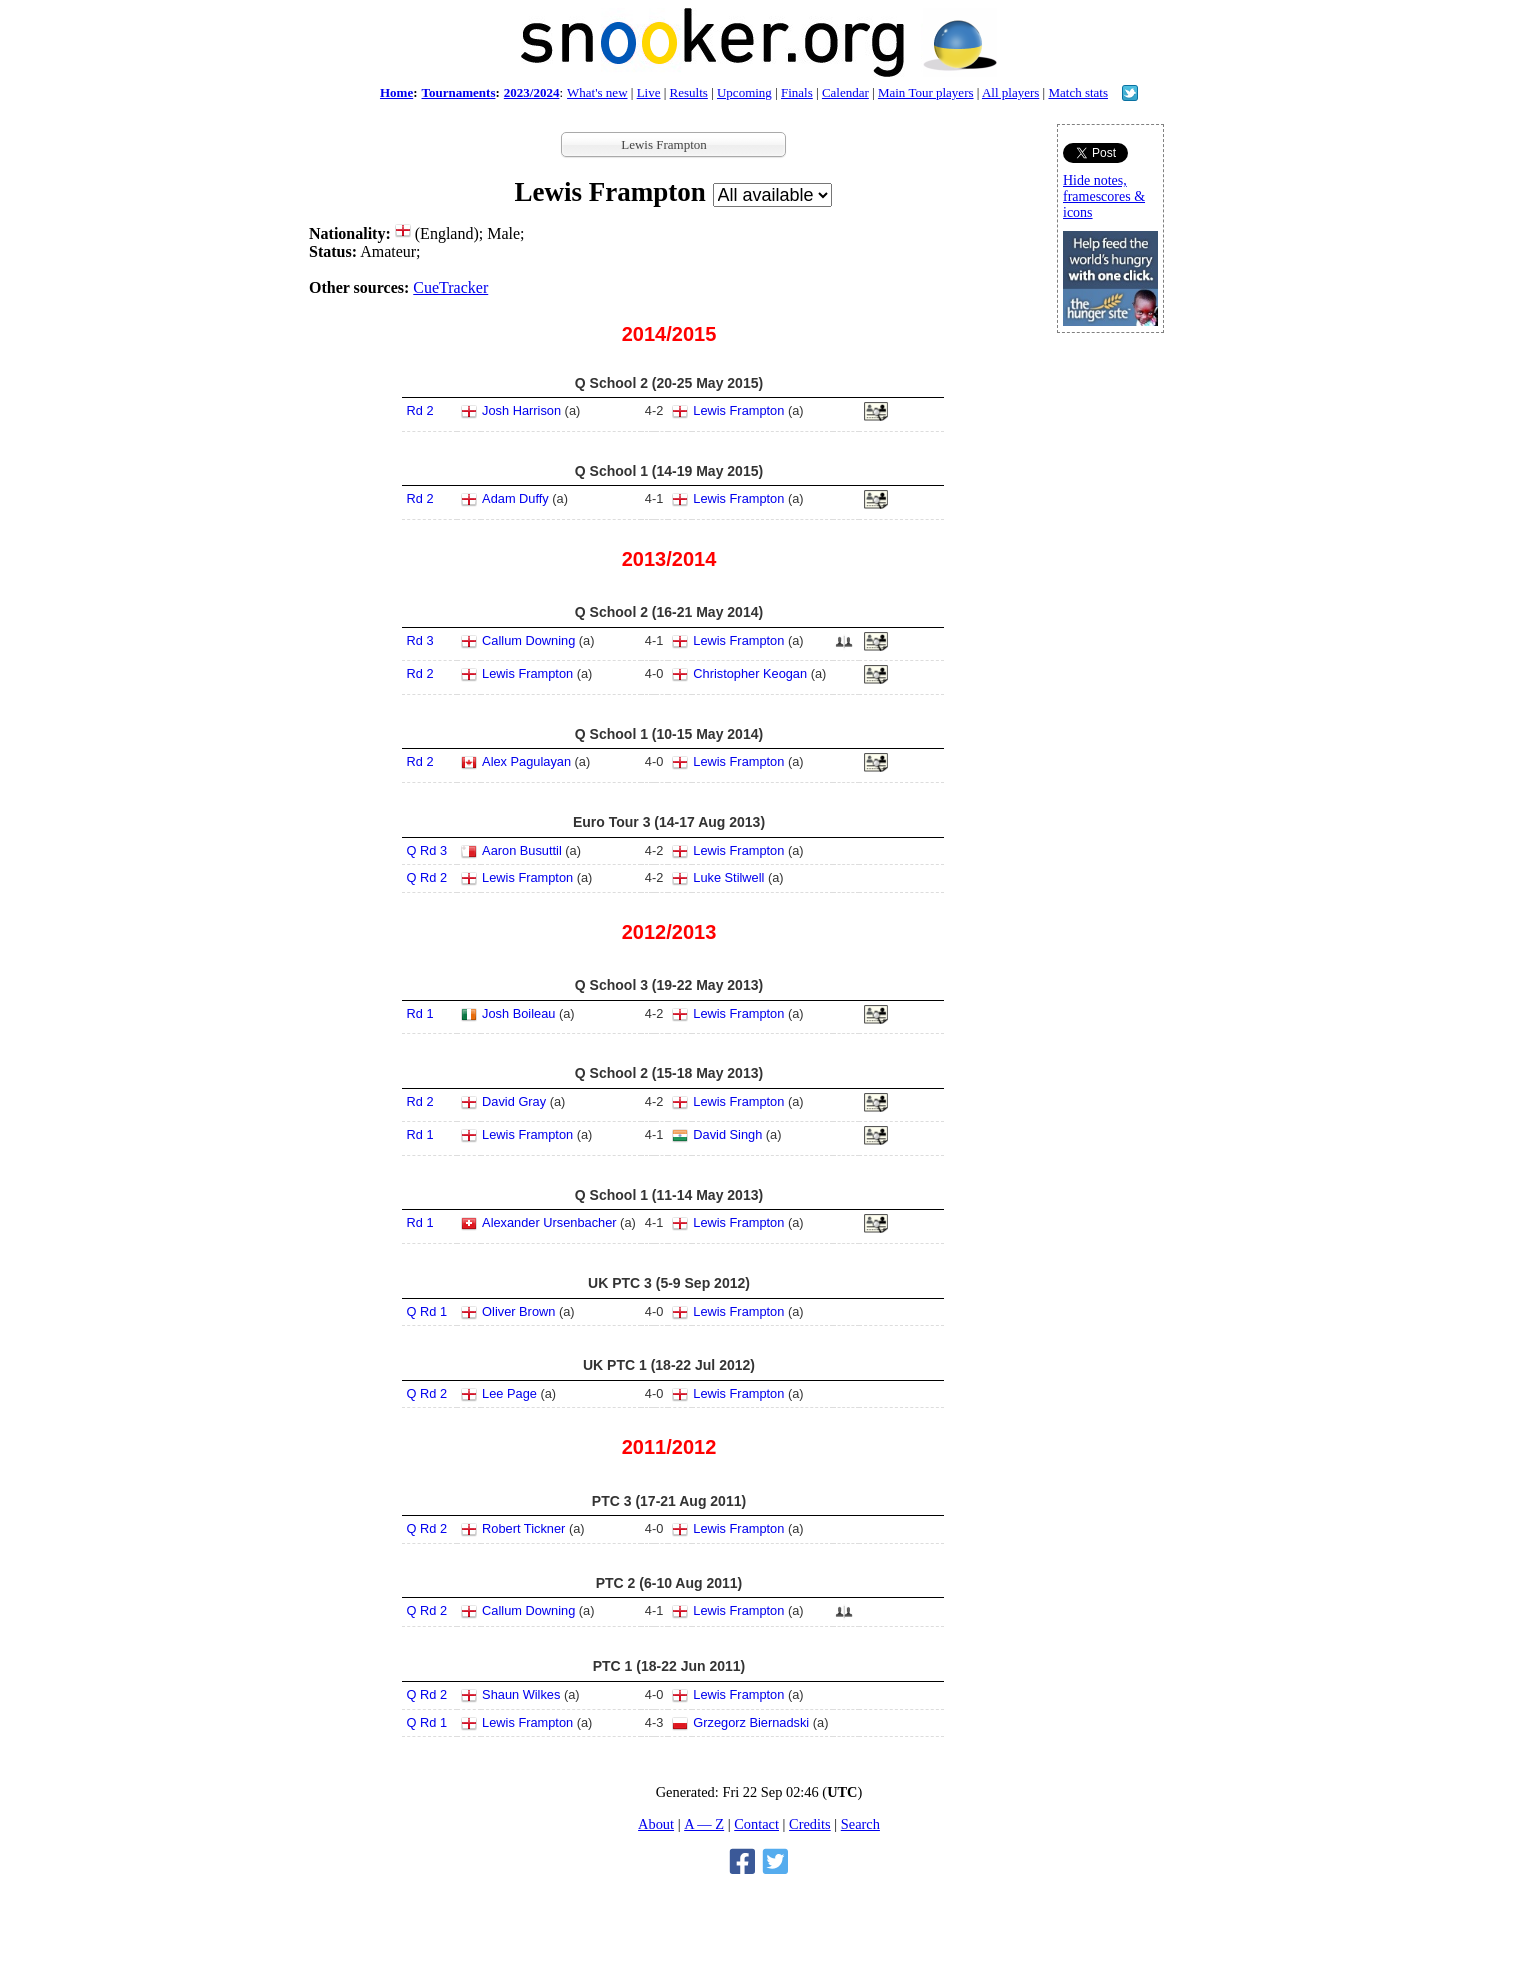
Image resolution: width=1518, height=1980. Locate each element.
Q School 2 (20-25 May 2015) (669, 383)
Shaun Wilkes (521, 1694)
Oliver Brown (518, 1311)
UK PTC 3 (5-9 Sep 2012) (669, 1283)
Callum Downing (528, 640)
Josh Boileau (518, 1013)
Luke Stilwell (728, 877)
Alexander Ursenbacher (549, 1222)
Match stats (1078, 92)
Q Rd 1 (427, 1311)
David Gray (514, 1101)
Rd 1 (420, 1013)
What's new (597, 92)
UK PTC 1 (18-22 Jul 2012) (669, 1365)
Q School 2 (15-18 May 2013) (669, 1073)
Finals (797, 92)
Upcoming (744, 92)
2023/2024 (532, 92)
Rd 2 (420, 410)
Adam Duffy (515, 498)
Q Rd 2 (427, 877)
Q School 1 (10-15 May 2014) (669, 734)
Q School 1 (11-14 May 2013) (669, 1195)
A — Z (704, 1824)
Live (649, 92)
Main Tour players (926, 92)
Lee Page (509, 1393)
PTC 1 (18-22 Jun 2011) (669, 1666)
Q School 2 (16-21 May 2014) (669, 612)
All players (1010, 92)
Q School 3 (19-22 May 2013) (669, 985)
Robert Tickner (523, 1528)
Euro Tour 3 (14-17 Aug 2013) (669, 822)
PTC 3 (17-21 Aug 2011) (669, 1501)
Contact (756, 1824)
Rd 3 (420, 640)
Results (689, 92)
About (656, 1824)
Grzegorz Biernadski (751, 1722)
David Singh (727, 1134)
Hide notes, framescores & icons (1104, 196)
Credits (810, 1824)
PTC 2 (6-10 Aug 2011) (669, 1583)
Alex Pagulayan (526, 761)
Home (396, 92)
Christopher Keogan (750, 673)
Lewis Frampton (738, 410)
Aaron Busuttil (522, 850)
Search (860, 1824)
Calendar (845, 92)
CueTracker (450, 287)
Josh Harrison (521, 410)
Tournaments (459, 92)
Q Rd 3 (427, 850)
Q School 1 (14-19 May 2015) (669, 471)
